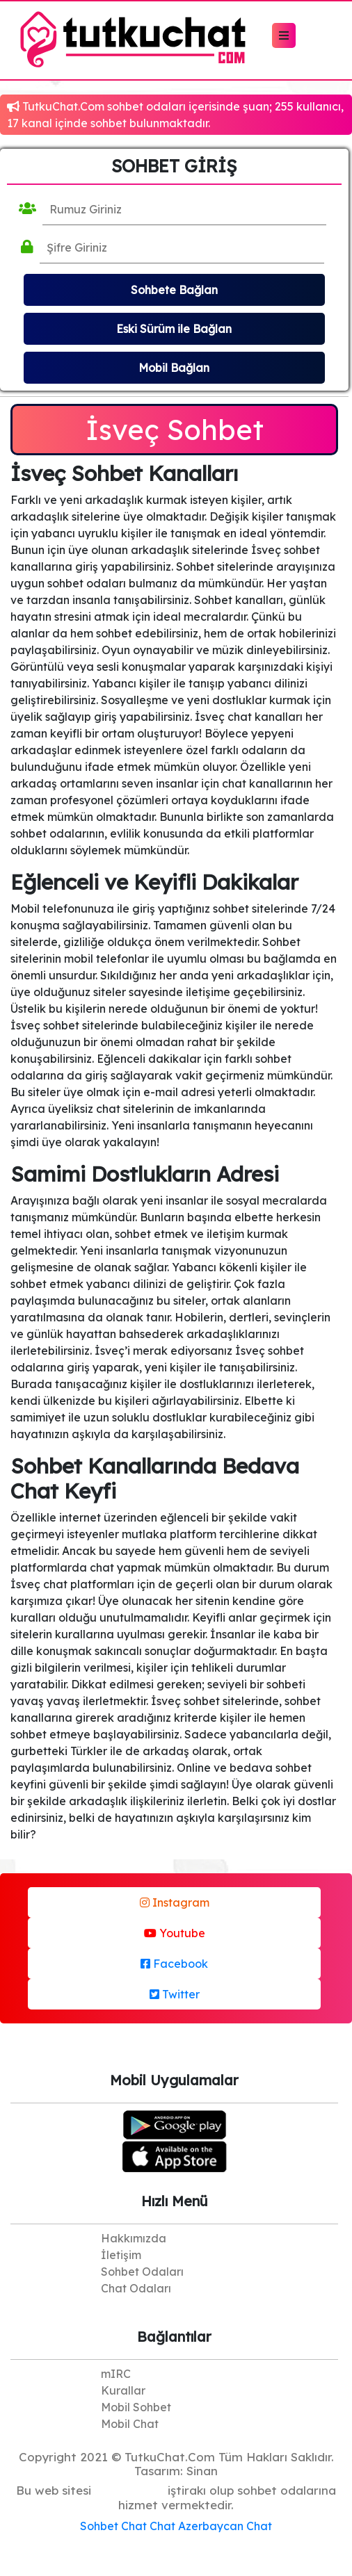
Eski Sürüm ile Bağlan (174, 329)
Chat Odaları (136, 2288)
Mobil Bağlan (173, 368)
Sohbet (99, 2526)
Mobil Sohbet (136, 2407)
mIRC (116, 2374)
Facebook (174, 1964)
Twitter (175, 1994)
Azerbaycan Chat (225, 2526)
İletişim (121, 2255)
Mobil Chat (130, 2424)
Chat (134, 2526)
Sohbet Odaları (142, 2272)
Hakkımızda (133, 2238)
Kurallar (123, 2390)
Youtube (174, 1933)
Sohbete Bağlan (174, 290)
